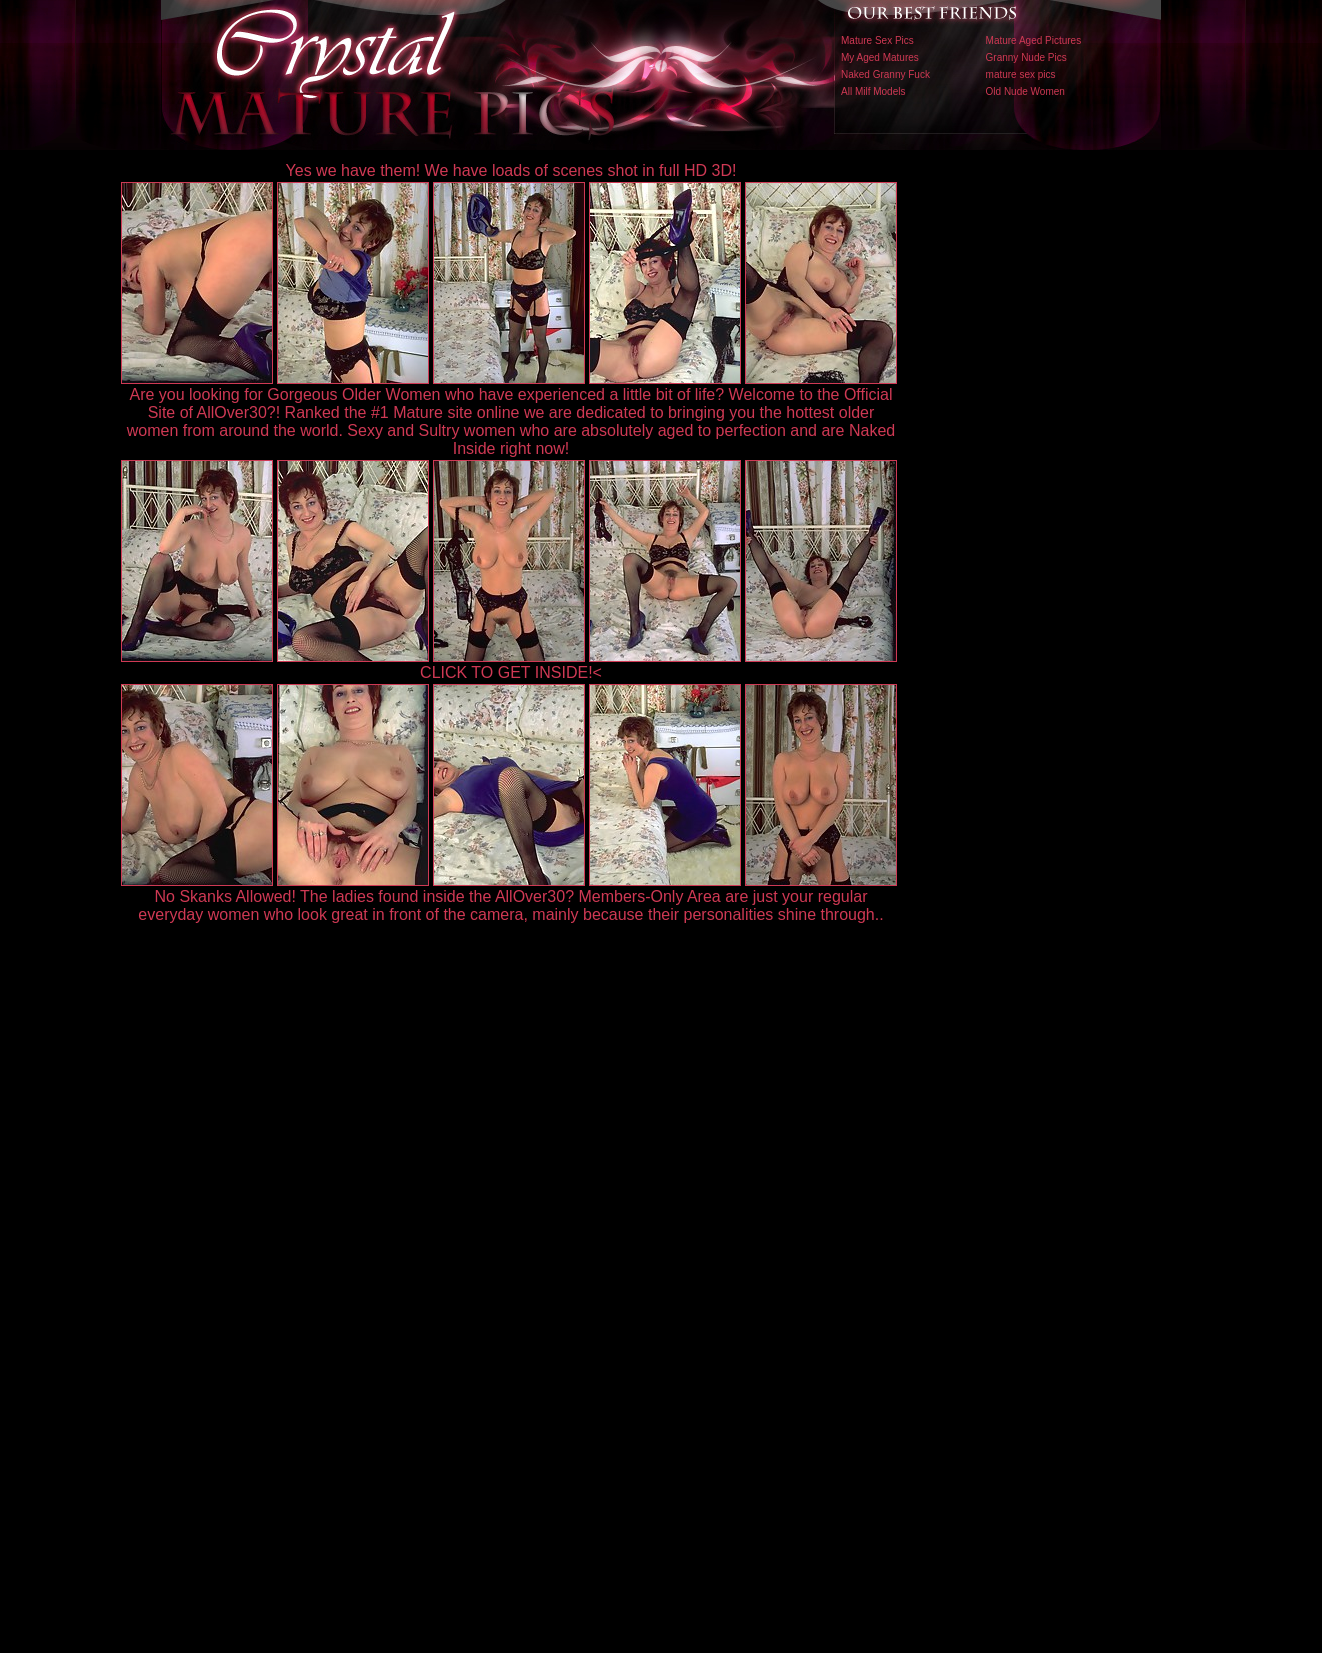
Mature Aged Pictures (1034, 40)
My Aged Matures (880, 57)
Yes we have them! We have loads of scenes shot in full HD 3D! (511, 170)
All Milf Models (873, 91)
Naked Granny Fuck (885, 74)
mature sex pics (1021, 74)
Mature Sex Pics (877, 40)
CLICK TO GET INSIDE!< (511, 672)
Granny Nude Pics (1026, 57)
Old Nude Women (1025, 91)
